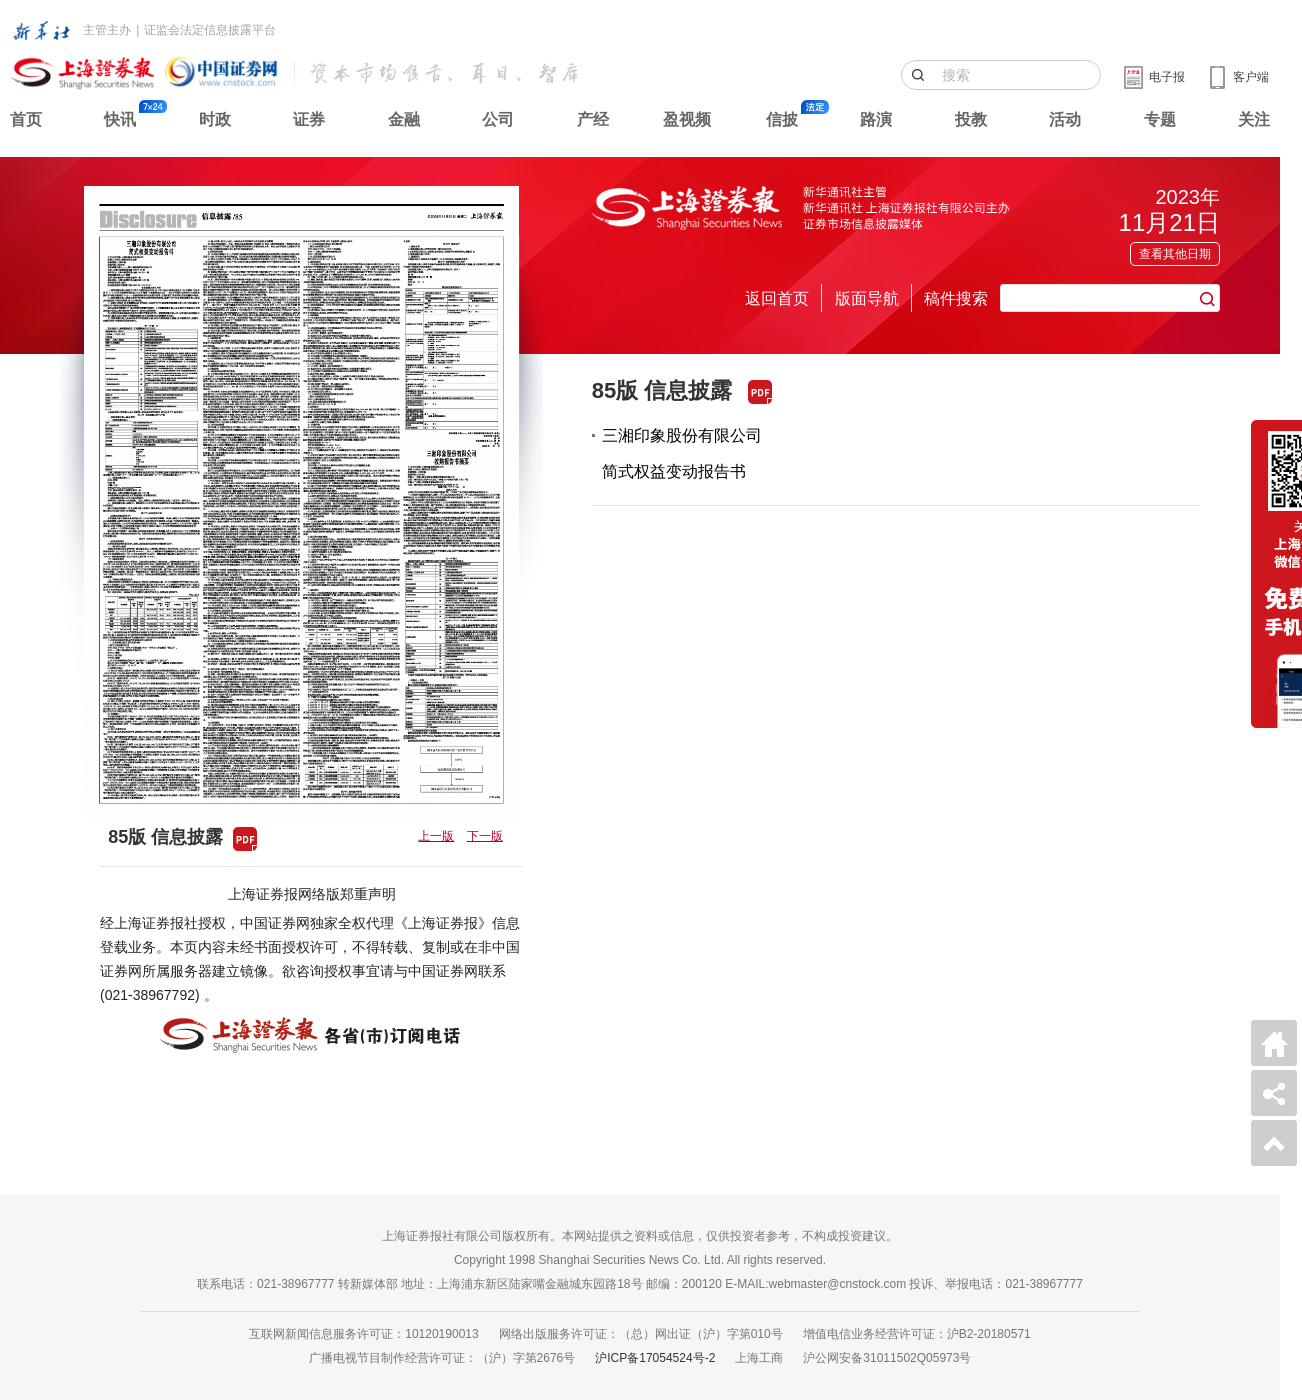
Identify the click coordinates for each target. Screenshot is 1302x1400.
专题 (1160, 119)
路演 (876, 119)
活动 (1065, 119)
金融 (404, 119)
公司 (498, 119)
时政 (215, 119)
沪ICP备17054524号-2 (655, 1358)
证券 (309, 119)
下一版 (485, 836)
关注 (1254, 119)
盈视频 (687, 119)
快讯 (120, 119)
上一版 (436, 836)
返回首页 (777, 298)
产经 (593, 119)
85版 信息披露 (662, 390)
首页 (26, 119)
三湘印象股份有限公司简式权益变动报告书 (682, 453)
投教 (971, 119)
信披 (782, 119)
